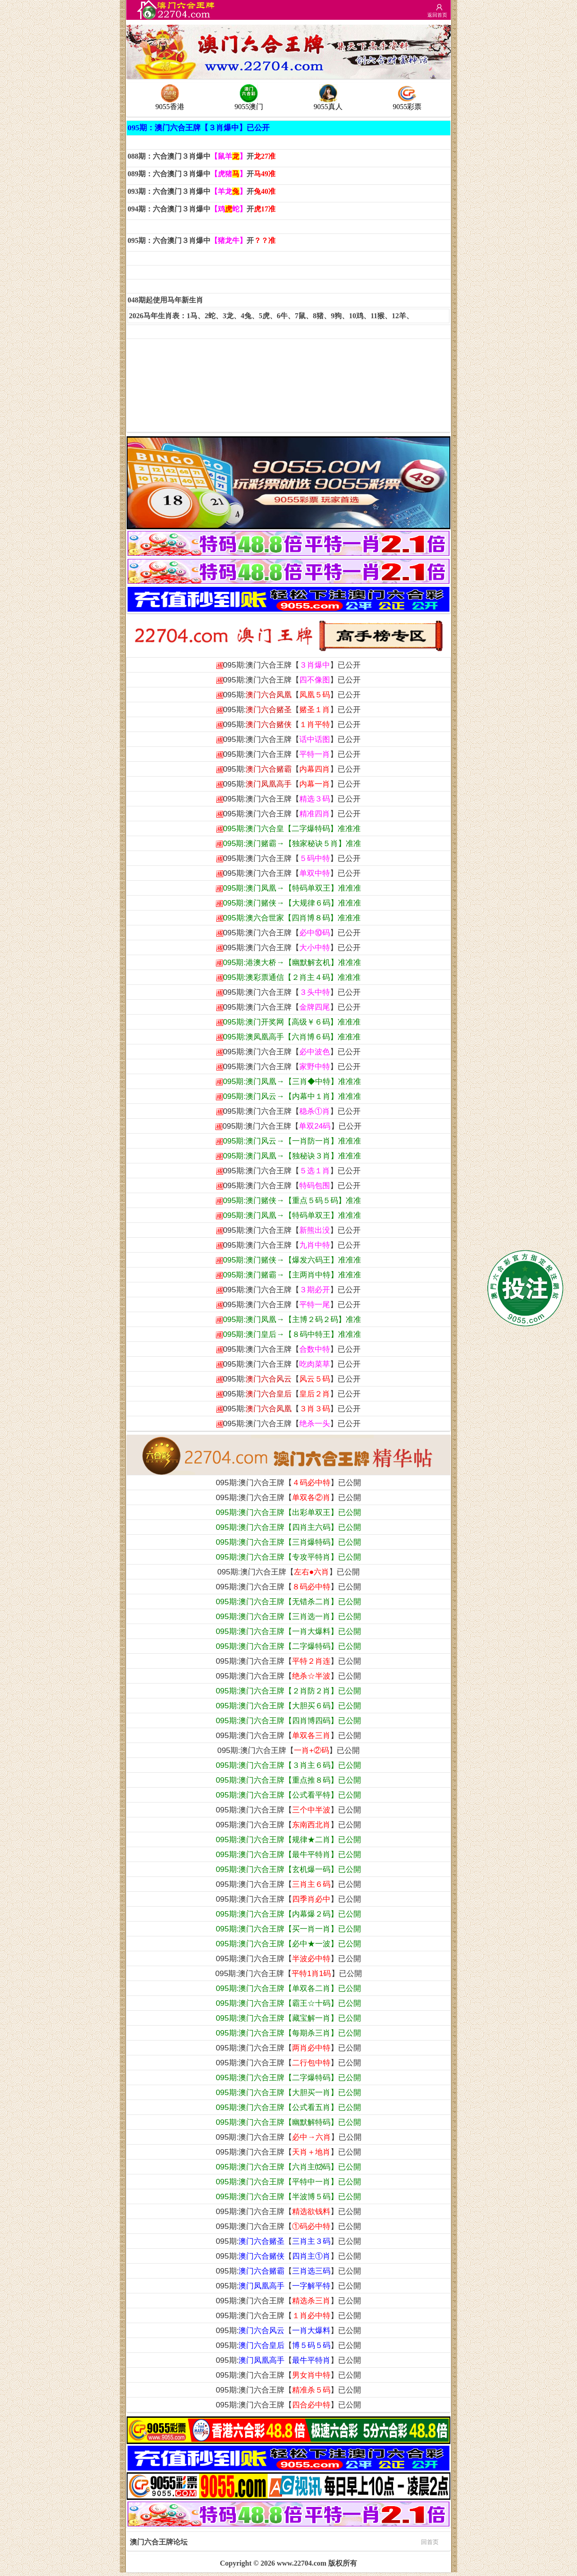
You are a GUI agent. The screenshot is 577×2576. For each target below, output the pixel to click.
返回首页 (437, 15)
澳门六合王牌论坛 (284, 2541)
